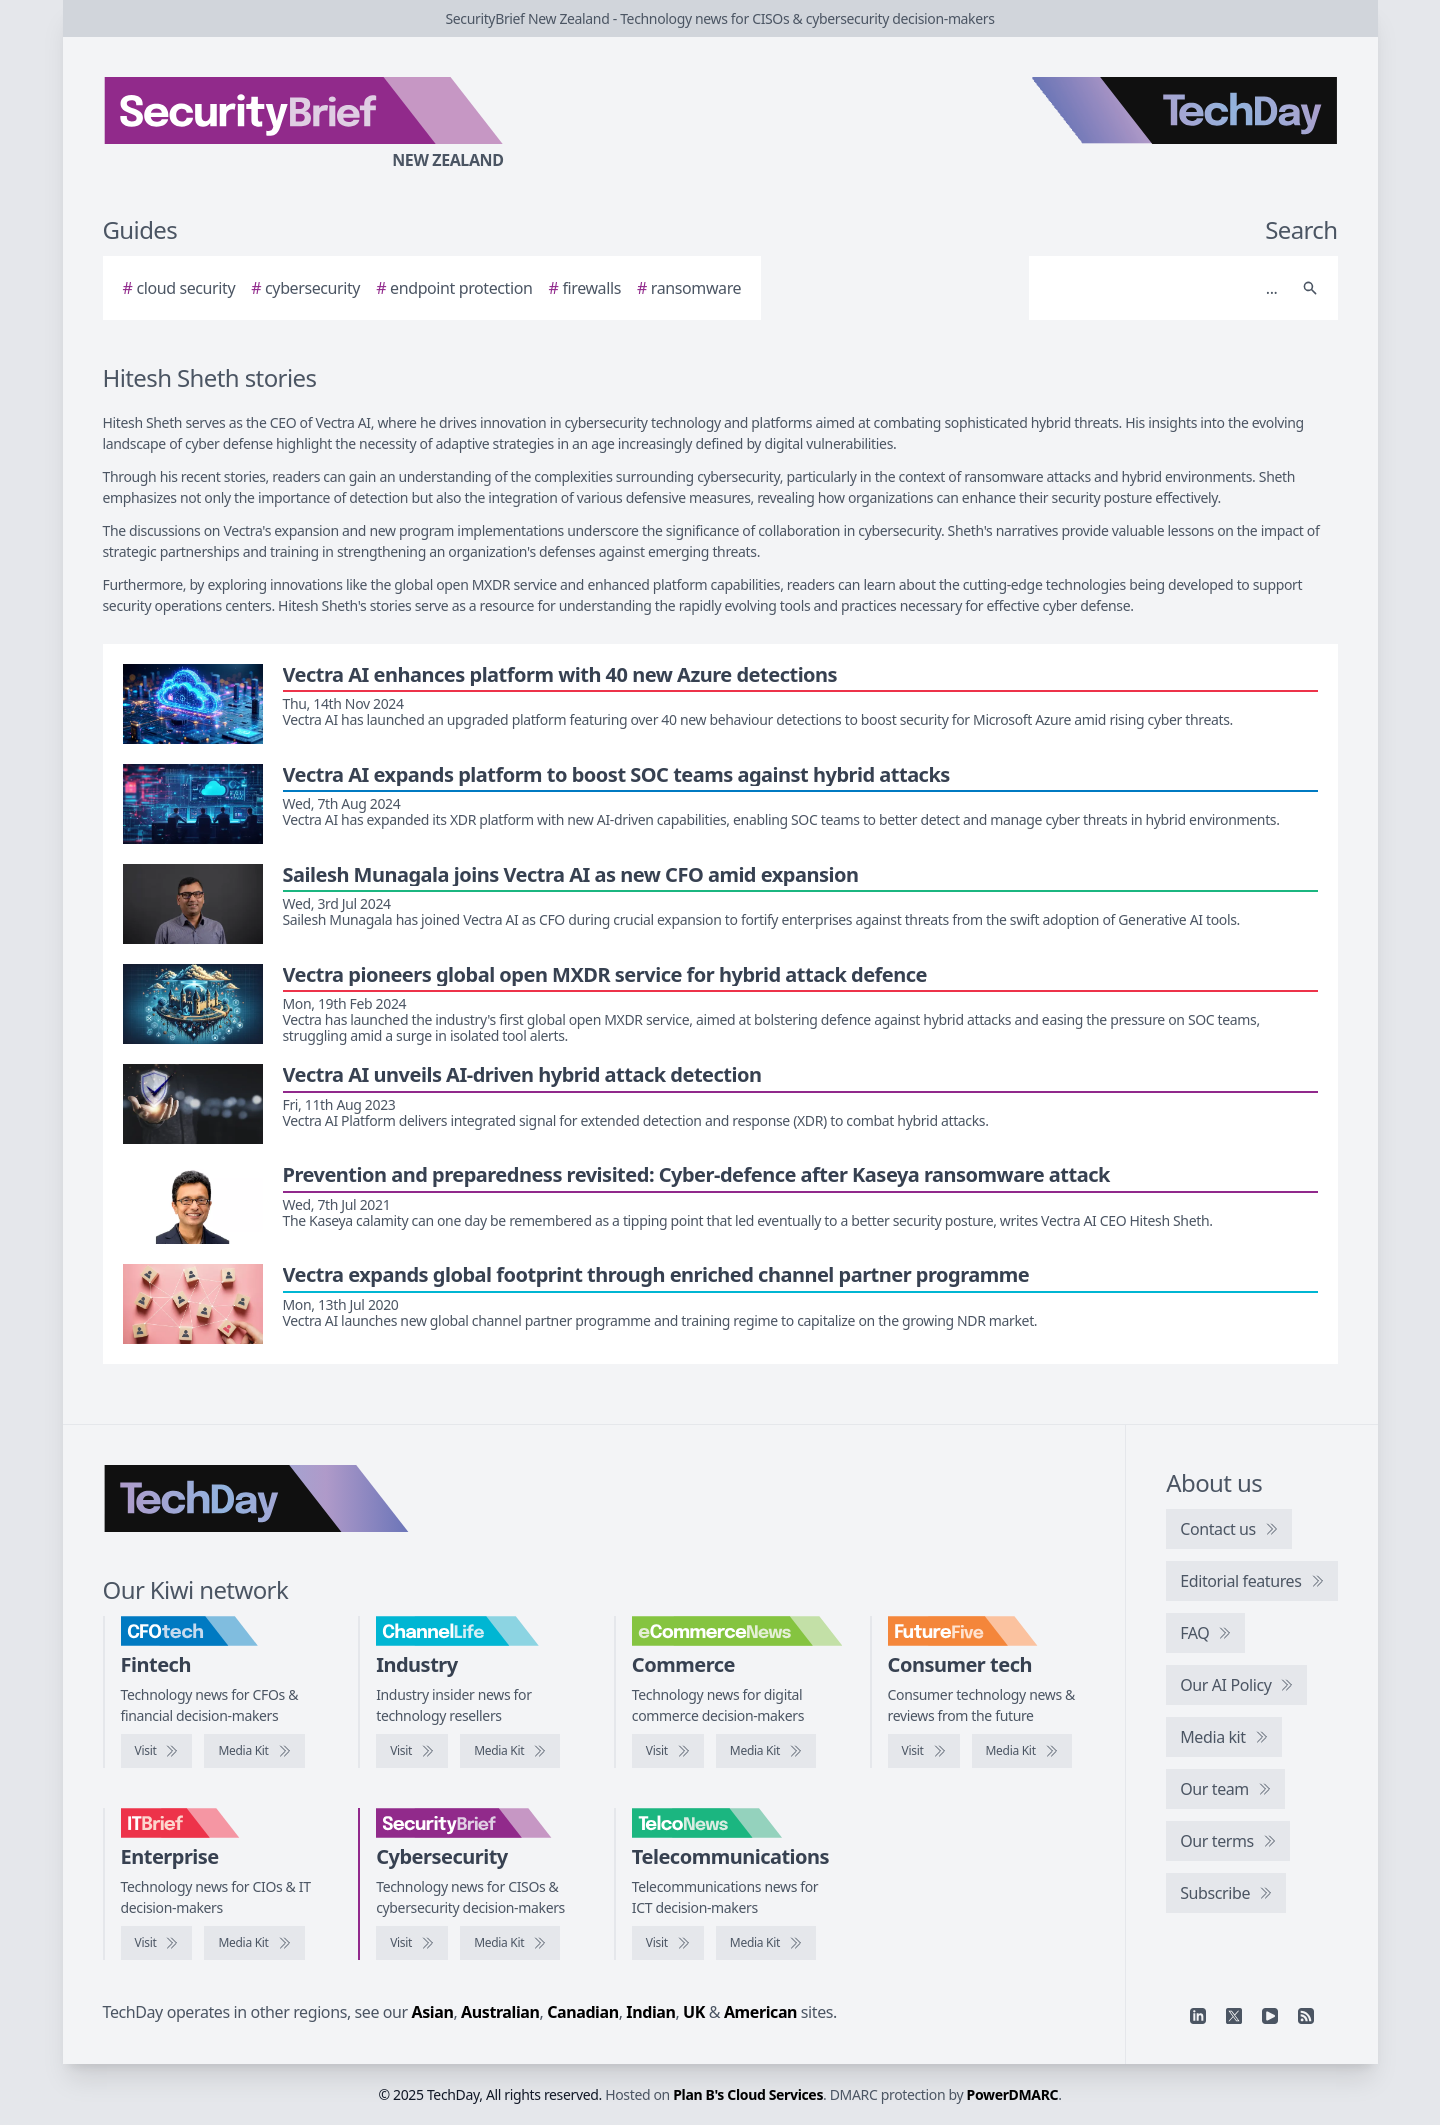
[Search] (1163, 288)
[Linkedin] (1198, 2016)
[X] (1234, 2016)
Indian (650, 2012)
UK (694, 2012)
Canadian (583, 2012)
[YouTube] (1270, 2016)
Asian (433, 2012)
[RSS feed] (1306, 2016)
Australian (500, 2012)
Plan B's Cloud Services (748, 2094)
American (760, 2012)
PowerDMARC (1013, 2094)
